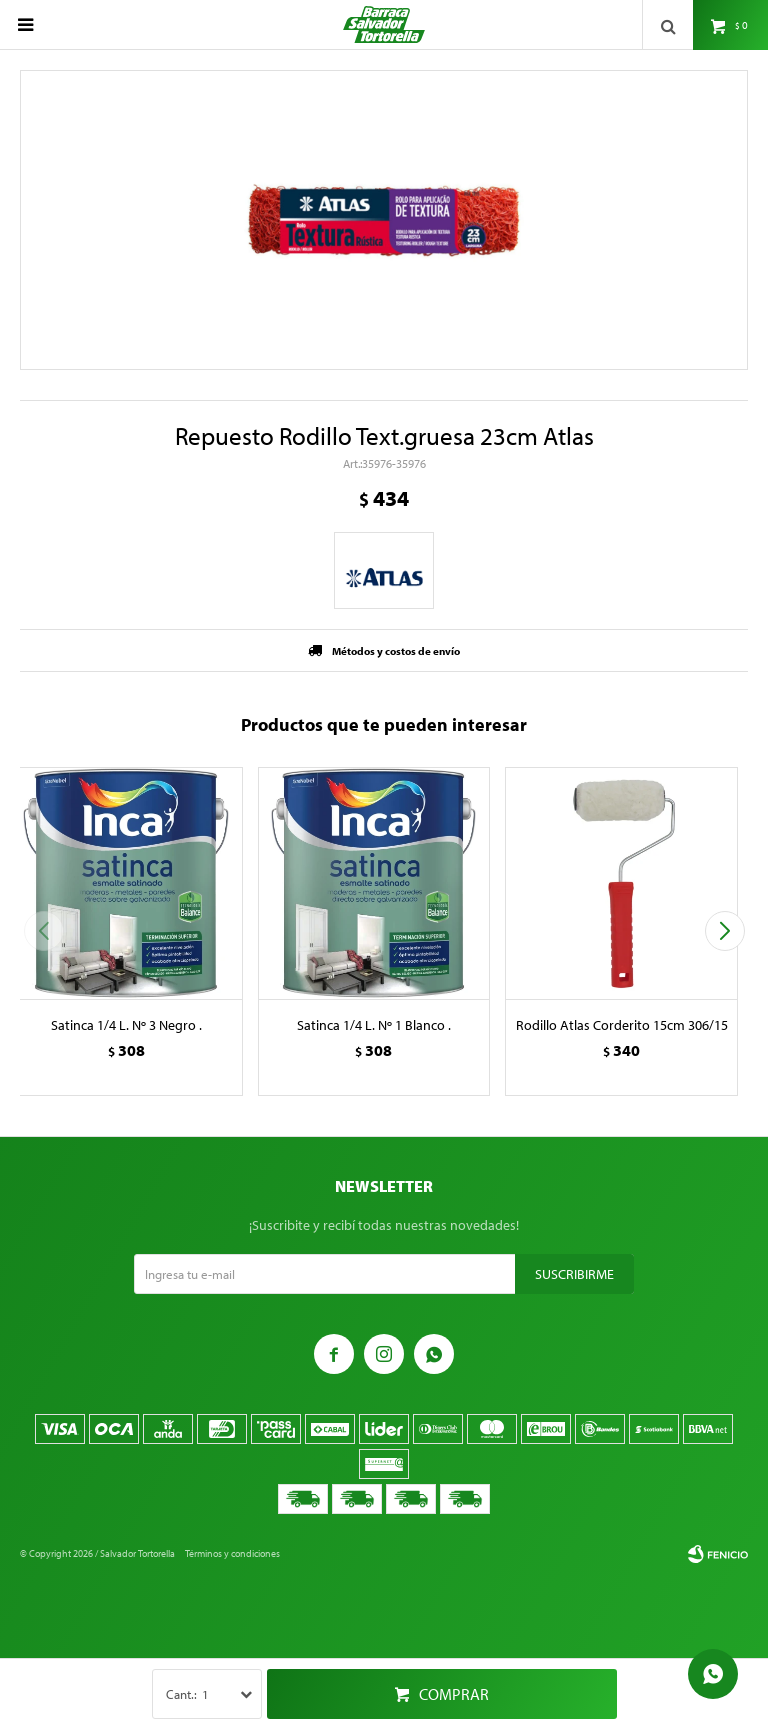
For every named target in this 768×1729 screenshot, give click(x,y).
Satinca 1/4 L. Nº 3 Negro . (126, 1025)
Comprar (454, 1694)
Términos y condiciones (232, 1553)
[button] (724, 931)
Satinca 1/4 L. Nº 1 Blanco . (374, 1025)
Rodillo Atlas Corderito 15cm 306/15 (622, 1025)
